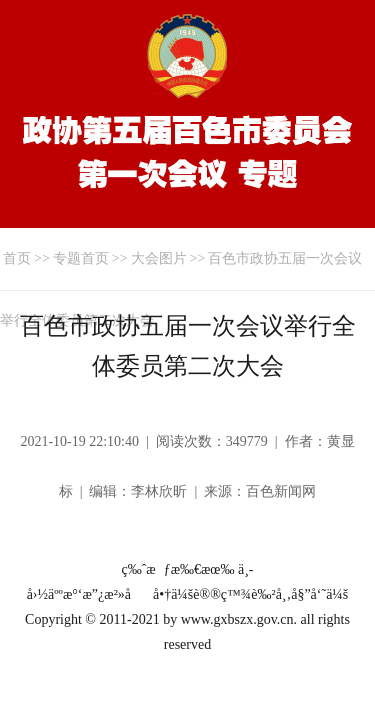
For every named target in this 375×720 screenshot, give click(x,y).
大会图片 (159, 258)
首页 (17, 258)
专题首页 (81, 258)
